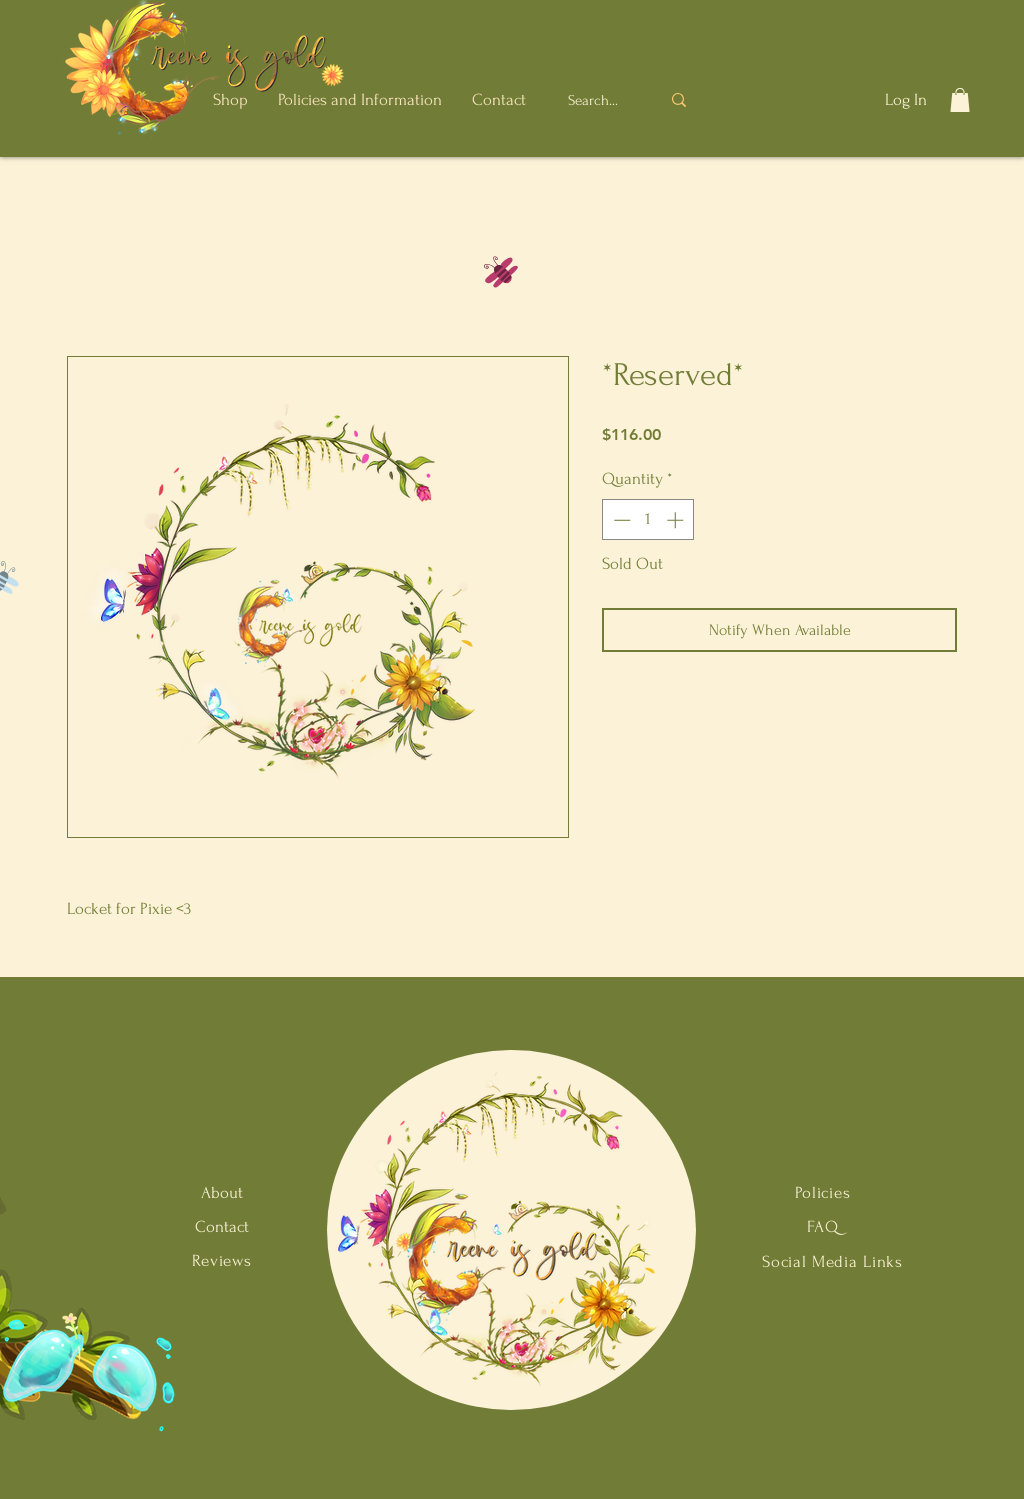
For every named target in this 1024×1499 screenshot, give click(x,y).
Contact (222, 1226)
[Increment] (677, 520)
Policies (823, 1192)
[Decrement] (620, 520)
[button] (230, 99)
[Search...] (595, 100)
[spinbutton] (648, 520)
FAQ (823, 1226)
